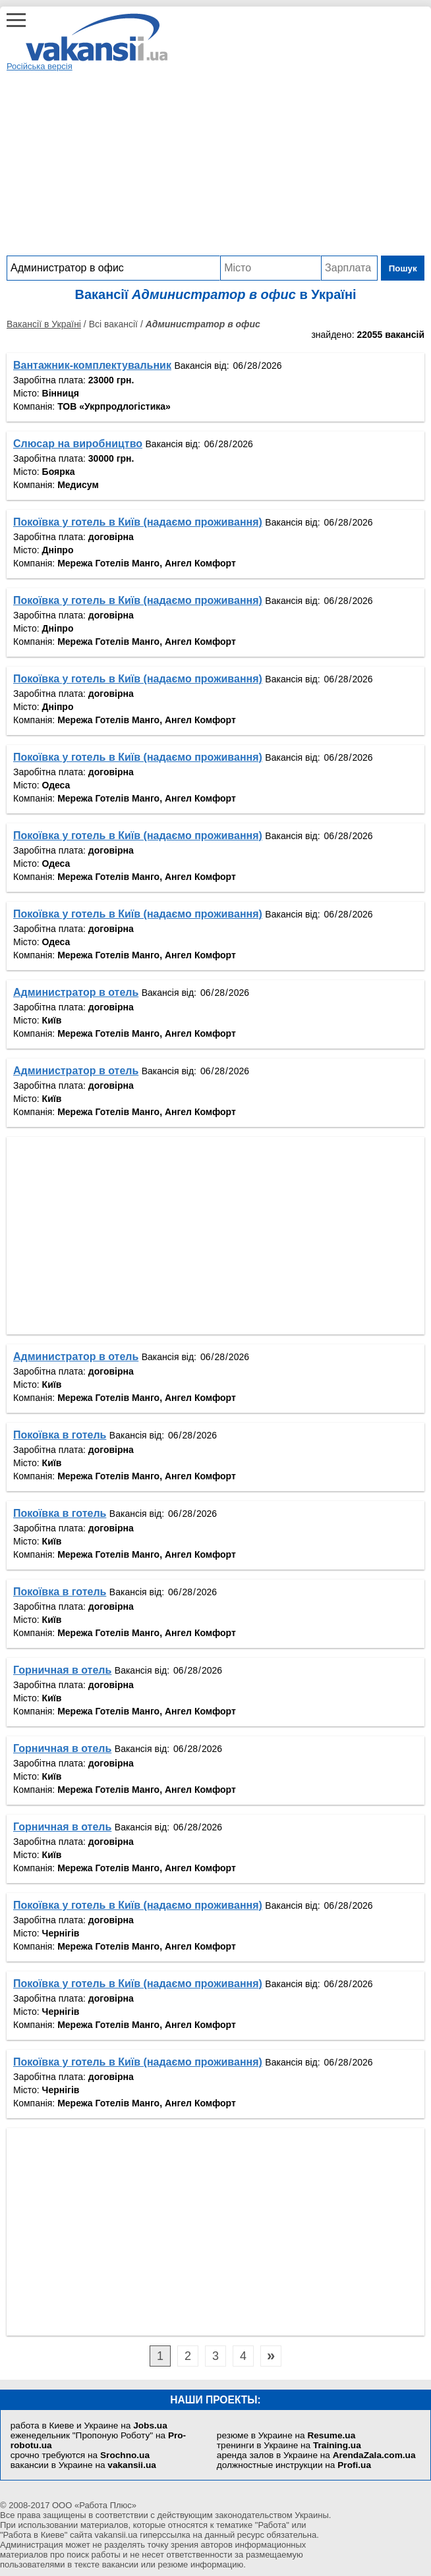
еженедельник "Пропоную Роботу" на (98, 2440)
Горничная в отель (62, 1670)
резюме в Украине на (286, 2435)
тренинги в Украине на (289, 2445)
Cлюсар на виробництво (77, 443)
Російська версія (39, 66)
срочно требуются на (80, 2455)
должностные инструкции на (294, 2465)
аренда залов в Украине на (316, 2455)
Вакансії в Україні (44, 324)
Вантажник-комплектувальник (92, 365)
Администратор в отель (75, 992)
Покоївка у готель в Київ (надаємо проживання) (137, 522)
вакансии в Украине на (83, 2465)
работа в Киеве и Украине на (89, 2425)
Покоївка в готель (59, 1434)
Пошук (403, 268)
